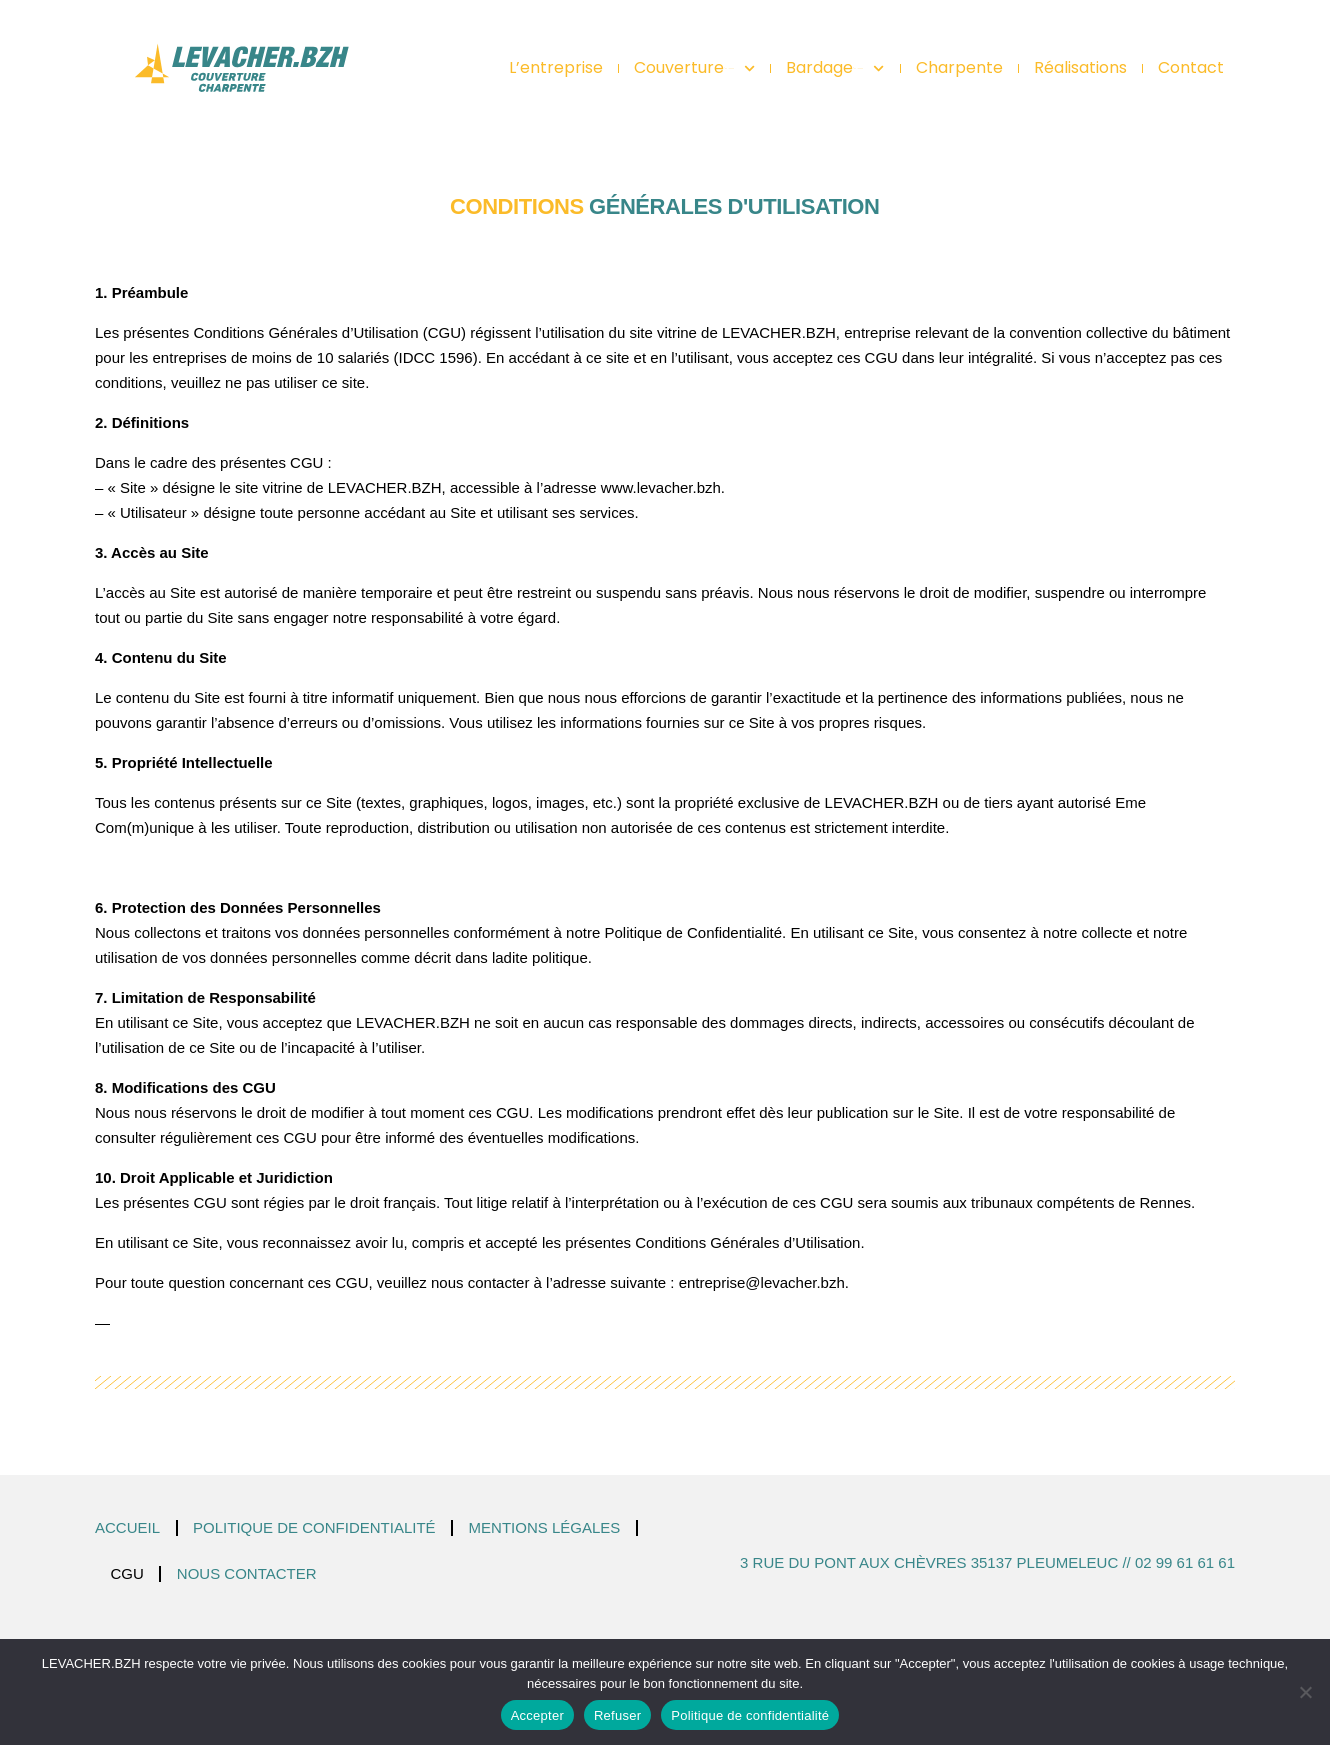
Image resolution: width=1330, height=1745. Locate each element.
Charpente (959, 67)
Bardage (835, 68)
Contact (1191, 67)
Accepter (537, 1715)
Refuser (617, 1715)
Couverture (694, 68)
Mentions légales (545, 1527)
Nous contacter (247, 1573)
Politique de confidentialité (314, 1527)
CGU (127, 1573)
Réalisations (1080, 67)
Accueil (127, 1527)
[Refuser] (1305, 1692)
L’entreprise (556, 67)
